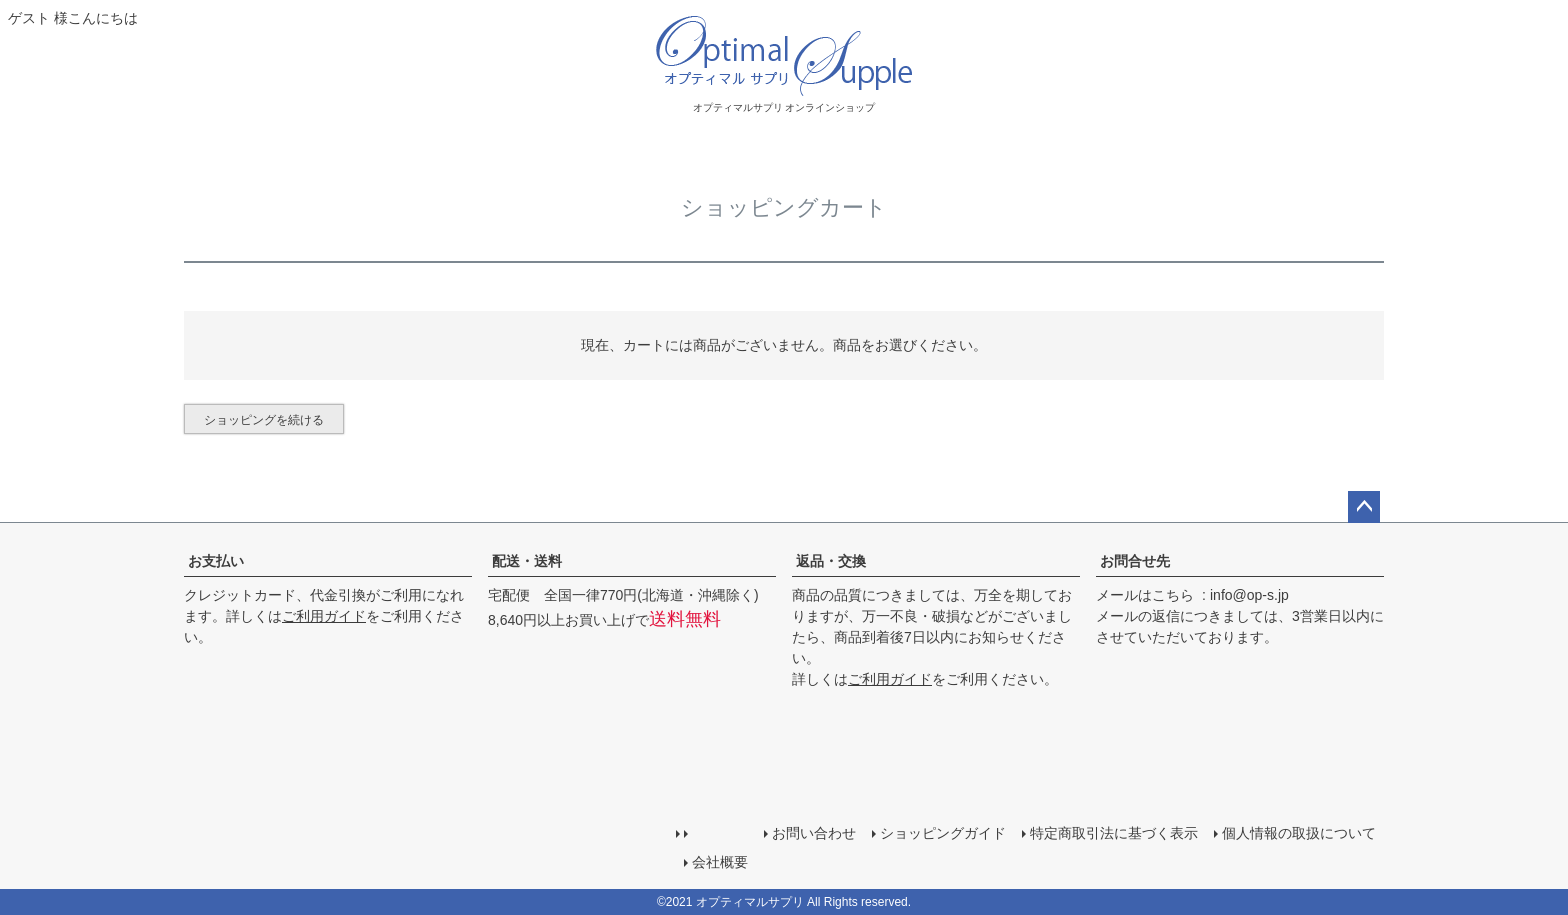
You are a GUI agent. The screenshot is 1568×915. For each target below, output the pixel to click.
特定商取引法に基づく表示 (1114, 833)
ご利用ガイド (324, 616)
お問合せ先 (1135, 561)
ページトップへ (1364, 507)
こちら (1173, 595)
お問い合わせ (814, 833)
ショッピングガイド (943, 833)
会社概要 (720, 862)
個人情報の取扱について (1299, 833)
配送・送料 (527, 561)
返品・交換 (831, 561)
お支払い (216, 561)
